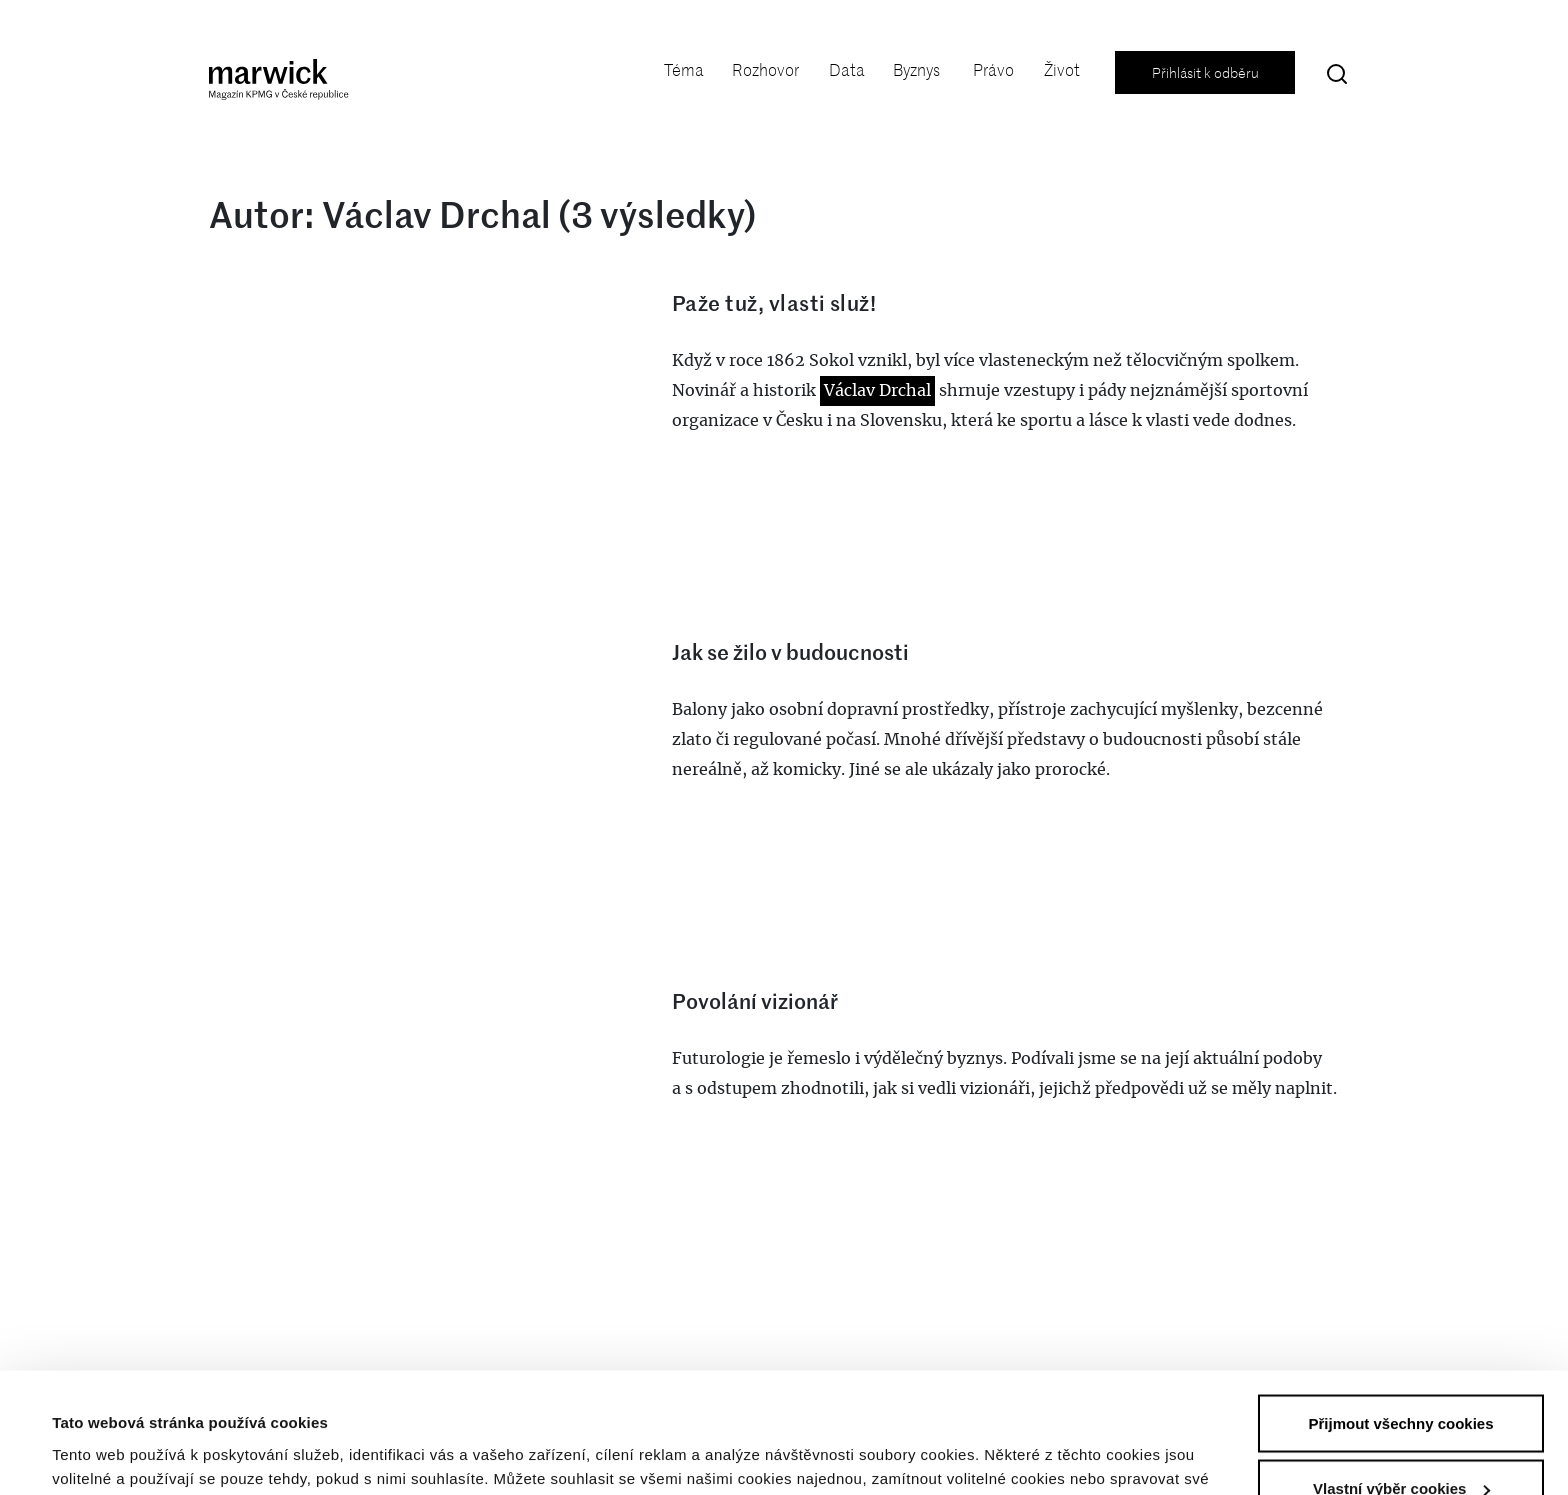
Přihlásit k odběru (1205, 72)
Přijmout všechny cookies (1400, 1310)
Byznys (916, 70)
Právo (993, 70)
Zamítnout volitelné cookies (1401, 1441)
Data (847, 70)
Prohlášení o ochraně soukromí (781, 1389)
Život (1062, 70)
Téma (684, 70)
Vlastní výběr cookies (130, 1444)
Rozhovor (765, 70)
